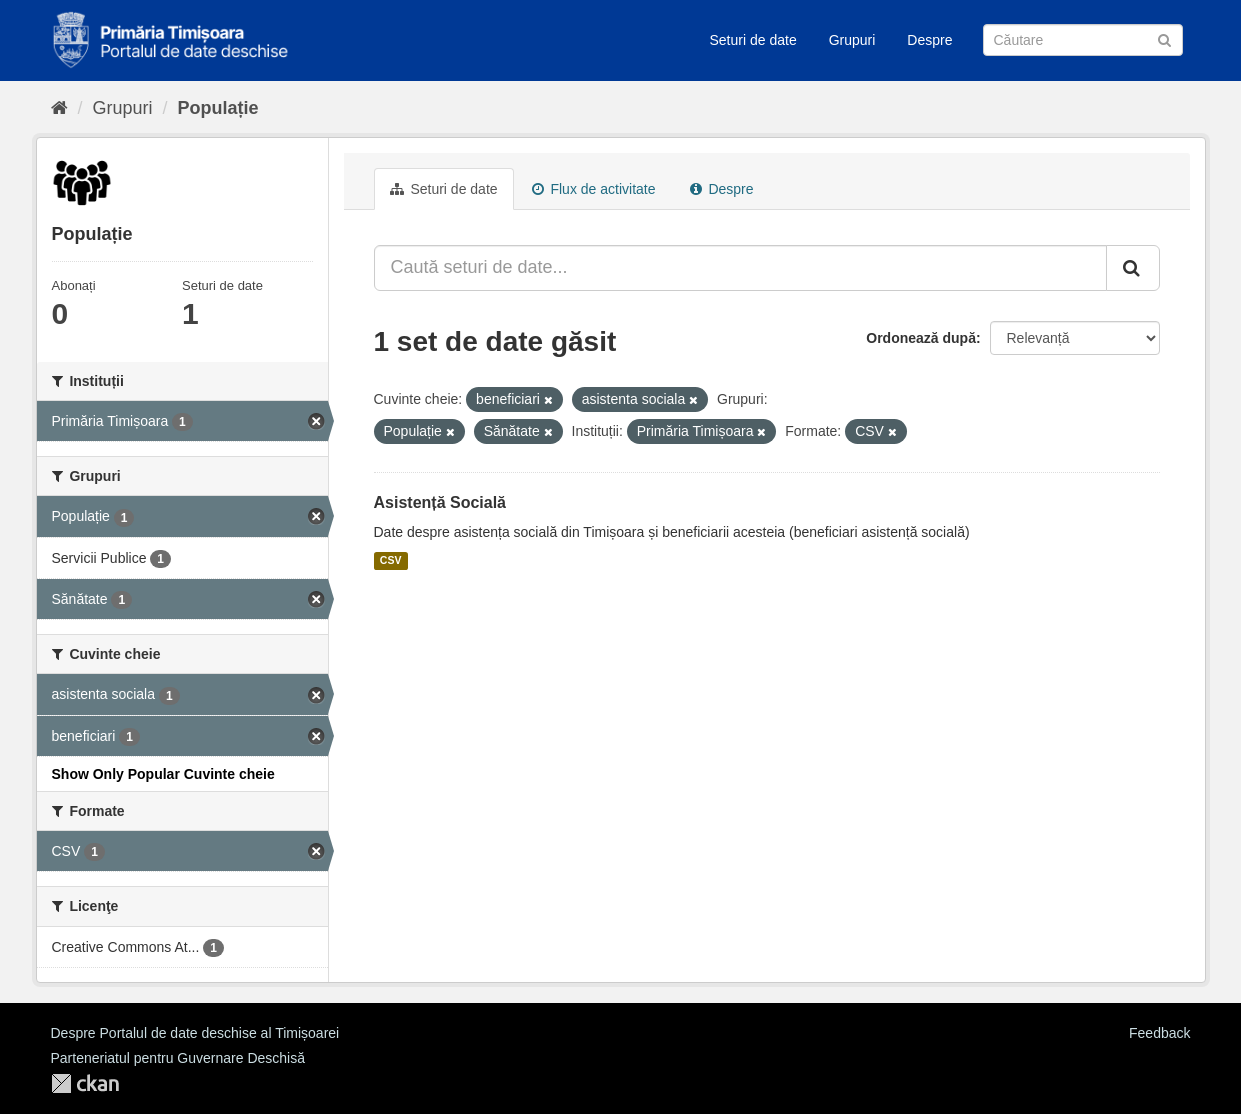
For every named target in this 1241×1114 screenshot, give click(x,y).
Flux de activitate (594, 189)
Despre (929, 40)
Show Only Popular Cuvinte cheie (163, 774)
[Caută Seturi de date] (1083, 40)
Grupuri (852, 40)
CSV (391, 561)
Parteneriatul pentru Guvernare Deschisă (178, 1058)
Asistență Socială (440, 502)
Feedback (1159, 1033)
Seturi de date (753, 40)
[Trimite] (1164, 38)
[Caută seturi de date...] (740, 268)
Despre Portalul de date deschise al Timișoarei (195, 1033)
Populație (218, 108)
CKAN (85, 1083)
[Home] (59, 108)
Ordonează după (921, 338)
